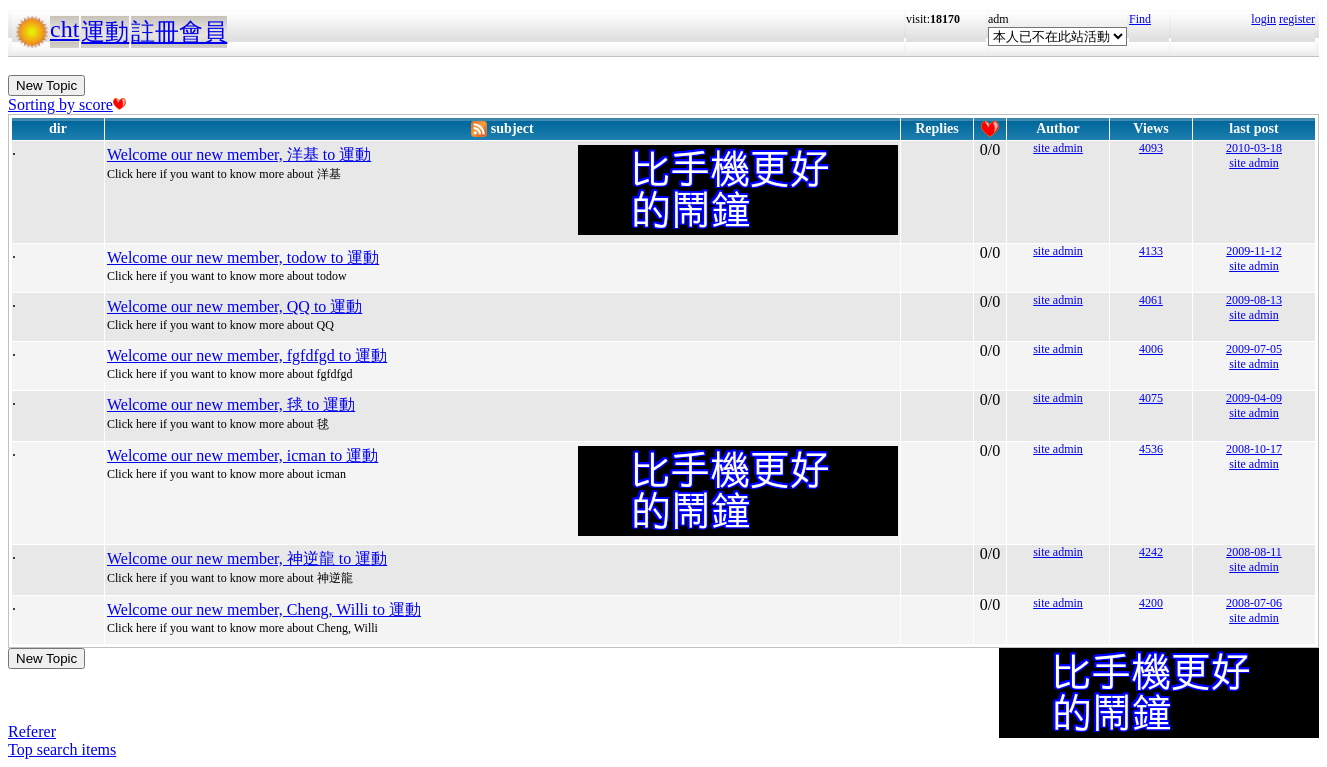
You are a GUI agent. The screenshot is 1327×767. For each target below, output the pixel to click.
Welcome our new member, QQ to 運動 (234, 306)
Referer (32, 731)
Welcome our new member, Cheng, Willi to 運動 (264, 609)
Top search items (62, 749)
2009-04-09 (1254, 398)
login (1263, 19)
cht (64, 29)
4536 (1151, 449)
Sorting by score (67, 104)
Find (1140, 19)
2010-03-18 (1254, 148)
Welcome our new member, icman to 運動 (242, 455)
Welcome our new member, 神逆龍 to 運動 (247, 558)
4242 (1151, 552)
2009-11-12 (1254, 251)
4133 (1151, 251)
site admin (1058, 148)
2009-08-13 (1254, 300)
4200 (1151, 603)
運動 (105, 32)
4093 (1151, 148)
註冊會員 (179, 32)
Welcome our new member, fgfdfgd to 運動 (247, 355)
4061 (1151, 300)
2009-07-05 (1254, 349)
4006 (1151, 349)
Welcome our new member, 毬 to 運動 (231, 404)
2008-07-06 (1254, 603)
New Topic (46, 85)
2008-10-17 (1254, 449)
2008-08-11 (1254, 552)
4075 (1151, 398)
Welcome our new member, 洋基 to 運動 (239, 154)
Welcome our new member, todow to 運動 (243, 257)
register (1297, 19)
